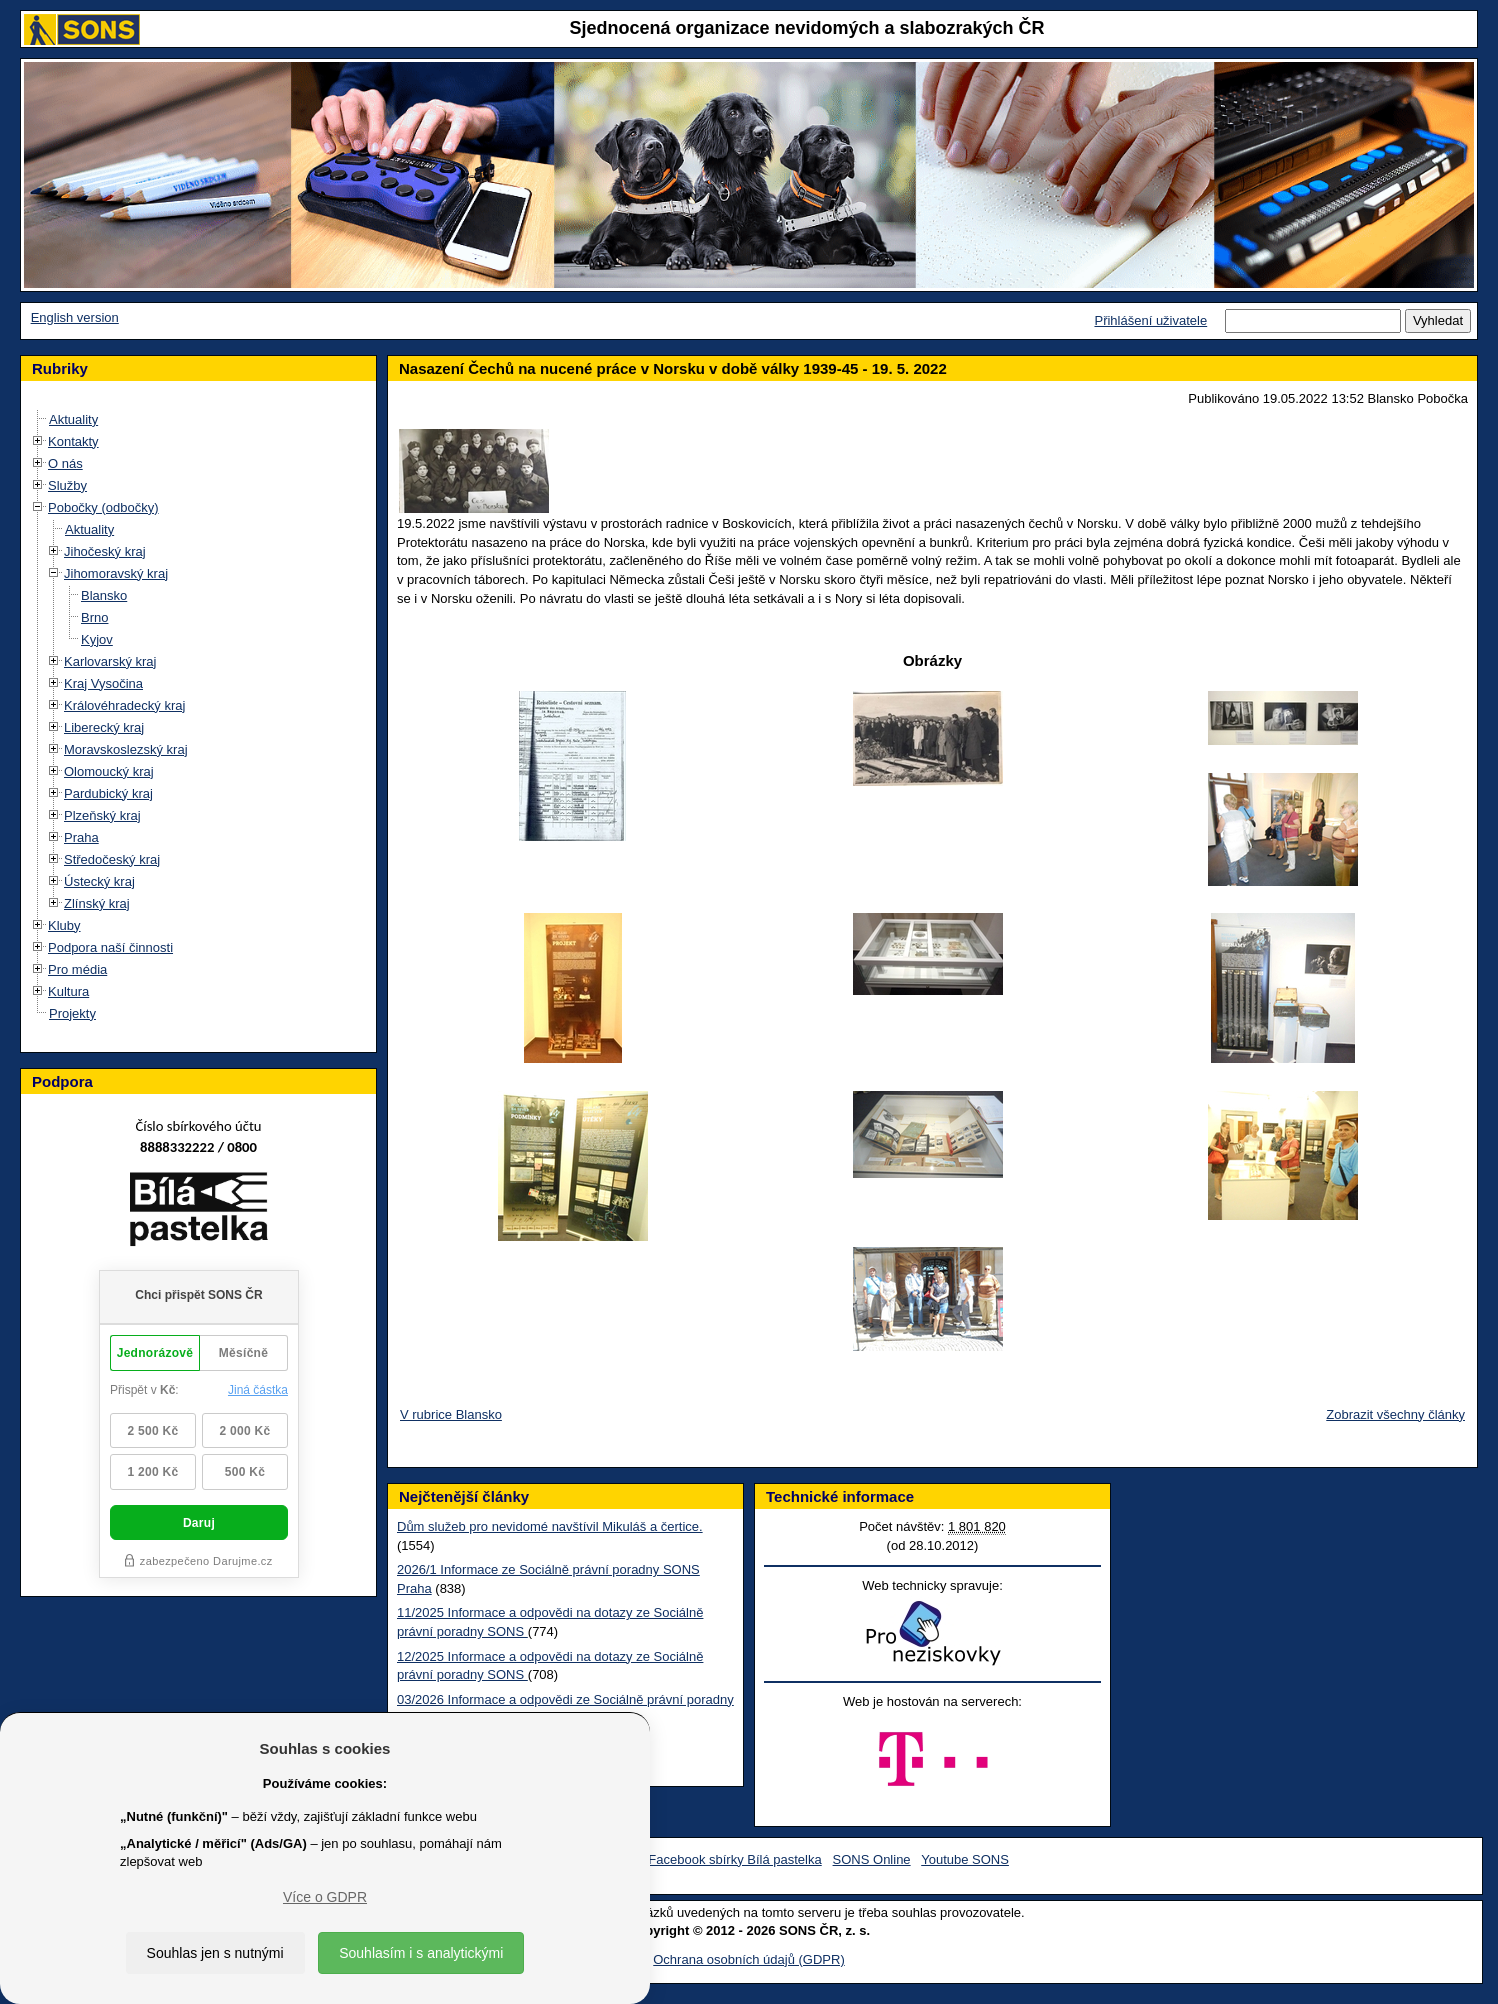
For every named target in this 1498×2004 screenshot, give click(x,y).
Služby (67, 485)
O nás (65, 463)
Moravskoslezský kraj (126, 749)
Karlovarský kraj (110, 661)
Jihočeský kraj (105, 551)
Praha (81, 837)
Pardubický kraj (108, 793)
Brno (94, 617)
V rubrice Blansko (451, 1414)
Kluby (64, 925)
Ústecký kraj (99, 881)
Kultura (68, 991)
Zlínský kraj (97, 903)
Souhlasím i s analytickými (421, 1953)
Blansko (104, 595)
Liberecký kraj (104, 727)
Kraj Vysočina (103, 683)
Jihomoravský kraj (116, 573)
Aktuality (73, 419)
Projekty (72, 1013)
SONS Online (872, 1859)
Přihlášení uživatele (1150, 320)
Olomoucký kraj (109, 771)
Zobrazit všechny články (1395, 1414)
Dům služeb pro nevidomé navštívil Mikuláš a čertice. (550, 1526)
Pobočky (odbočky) (103, 507)
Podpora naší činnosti (110, 947)
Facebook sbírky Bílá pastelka (734, 1859)
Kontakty (73, 441)
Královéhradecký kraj (124, 705)
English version (75, 317)
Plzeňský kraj (102, 815)
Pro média (77, 969)
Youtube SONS (965, 1859)
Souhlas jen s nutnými (215, 1953)
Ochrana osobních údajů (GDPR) (748, 1959)
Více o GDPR (325, 1897)
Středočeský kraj (112, 859)
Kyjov (97, 639)
